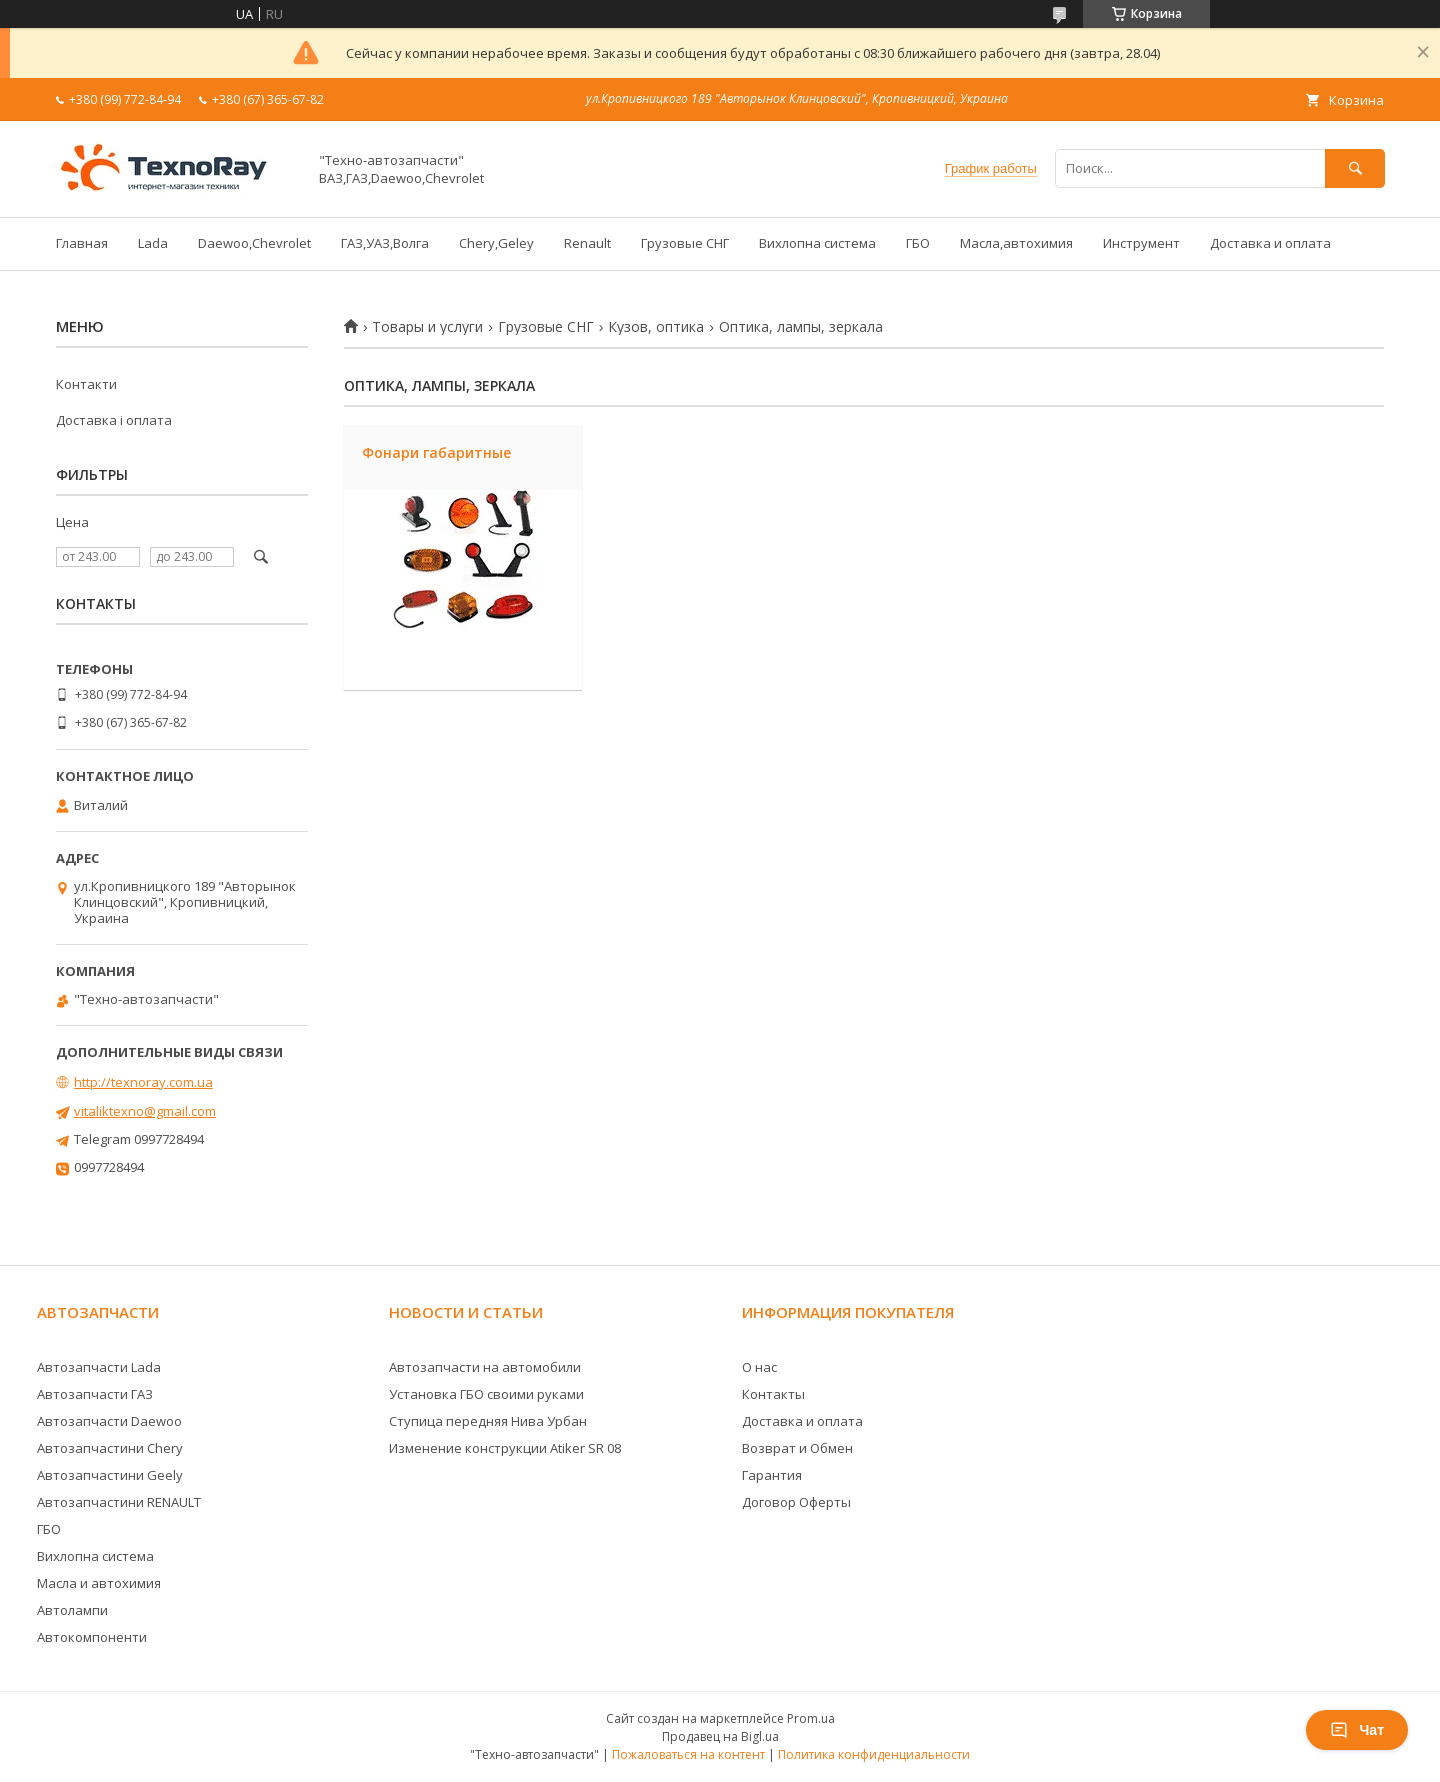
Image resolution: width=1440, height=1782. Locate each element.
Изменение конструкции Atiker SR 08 (505, 1448)
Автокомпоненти (92, 1637)
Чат (1357, 1730)
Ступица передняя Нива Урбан (488, 1421)
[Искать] (1355, 168)
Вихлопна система (817, 243)
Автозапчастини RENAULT (119, 1502)
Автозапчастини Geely (110, 1475)
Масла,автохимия (1016, 243)
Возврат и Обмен (797, 1448)
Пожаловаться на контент (688, 1754)
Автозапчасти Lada (99, 1367)
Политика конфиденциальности (874, 1754)
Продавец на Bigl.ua (720, 1736)
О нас (759, 1367)
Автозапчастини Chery (110, 1448)
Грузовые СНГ (685, 243)
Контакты (773, 1394)
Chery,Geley (496, 243)
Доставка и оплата (1270, 243)
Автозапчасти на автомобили (485, 1367)
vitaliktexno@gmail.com (145, 1111)
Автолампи (72, 1610)
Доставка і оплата (114, 420)
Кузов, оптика (656, 327)
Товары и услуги (427, 327)
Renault (587, 243)
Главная (82, 243)
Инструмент (1141, 243)
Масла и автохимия (99, 1583)
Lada (153, 243)
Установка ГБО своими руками (486, 1394)
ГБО (918, 243)
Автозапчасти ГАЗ (95, 1394)
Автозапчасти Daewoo (109, 1421)
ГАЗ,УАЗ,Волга (385, 243)
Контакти (86, 384)
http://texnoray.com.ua (143, 1082)
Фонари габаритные (436, 452)
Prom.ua (811, 1718)
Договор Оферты (796, 1502)
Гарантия (772, 1475)
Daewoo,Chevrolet (254, 243)
